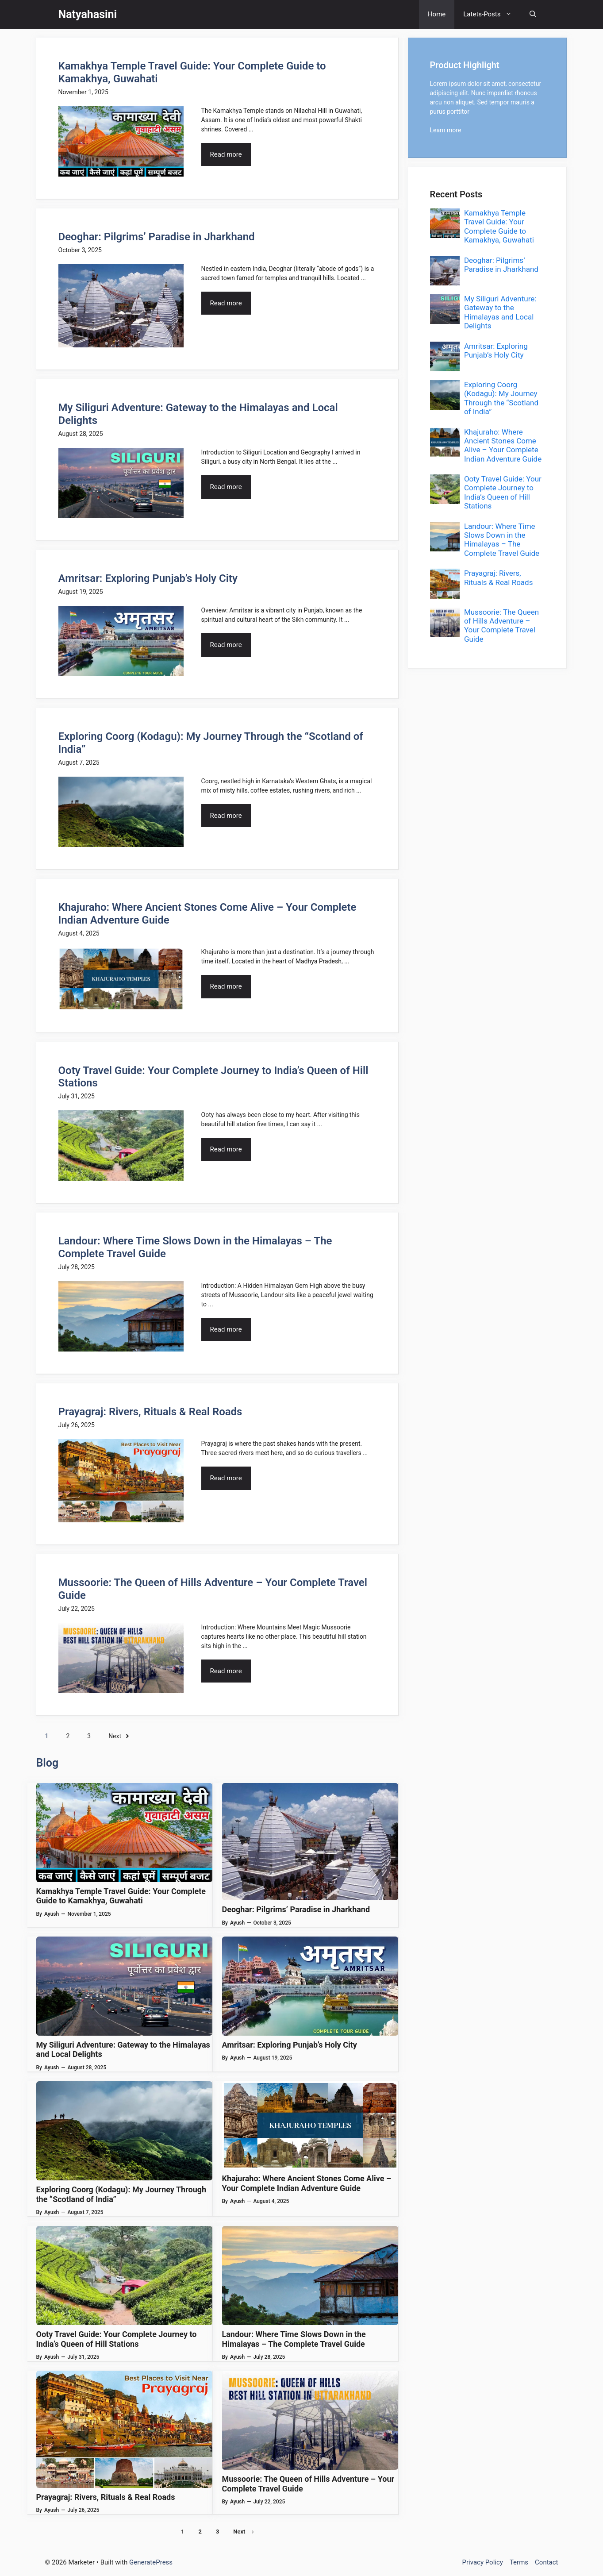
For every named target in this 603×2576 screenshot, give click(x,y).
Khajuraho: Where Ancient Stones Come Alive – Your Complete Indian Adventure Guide (307, 2183)
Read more (226, 154)
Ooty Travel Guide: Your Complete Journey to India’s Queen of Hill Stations (116, 2339)
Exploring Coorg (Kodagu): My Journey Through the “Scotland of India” (501, 398)
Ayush (51, 1914)
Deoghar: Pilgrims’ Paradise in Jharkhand (156, 237)
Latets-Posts (491, 14)
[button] (533, 14)
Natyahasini (87, 14)
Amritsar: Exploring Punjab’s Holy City (148, 578)
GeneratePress (151, 2562)
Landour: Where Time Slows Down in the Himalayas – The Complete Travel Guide (294, 2339)
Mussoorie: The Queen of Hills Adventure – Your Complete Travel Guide (501, 625)
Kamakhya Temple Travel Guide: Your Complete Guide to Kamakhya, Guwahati (121, 1896)
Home (437, 14)
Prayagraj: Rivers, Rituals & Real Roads (150, 1411)
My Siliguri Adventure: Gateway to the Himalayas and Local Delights (500, 312)
